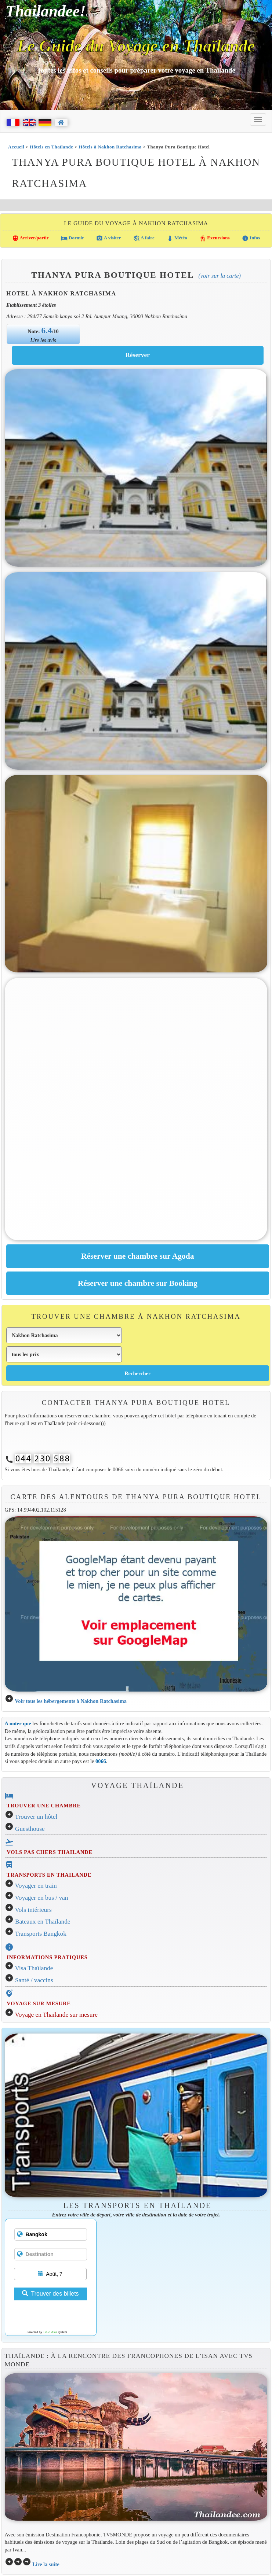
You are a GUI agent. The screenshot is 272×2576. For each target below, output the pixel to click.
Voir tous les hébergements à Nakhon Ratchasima (71, 1701)
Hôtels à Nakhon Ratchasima (110, 147)
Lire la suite (45, 2564)
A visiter (108, 238)
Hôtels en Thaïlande (51, 147)
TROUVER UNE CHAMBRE (44, 1805)
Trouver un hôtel (36, 1816)
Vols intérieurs (33, 1909)
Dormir (72, 238)
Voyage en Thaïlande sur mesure (56, 2014)
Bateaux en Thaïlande (42, 1921)
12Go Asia (50, 2332)
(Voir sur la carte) (219, 276)
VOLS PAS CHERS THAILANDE (50, 1852)
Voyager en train (36, 1885)
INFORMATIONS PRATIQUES (47, 1957)
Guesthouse (30, 1828)
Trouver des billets (50, 2293)
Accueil (16, 147)
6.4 (46, 330)
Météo (177, 238)
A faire (144, 238)
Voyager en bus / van (41, 1897)
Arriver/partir (30, 238)
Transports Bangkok (40, 1933)
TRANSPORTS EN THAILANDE (49, 1875)
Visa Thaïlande (34, 1968)
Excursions (214, 238)
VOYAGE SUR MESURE (38, 2003)
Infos (251, 238)
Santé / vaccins (34, 1980)
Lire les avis (43, 340)
